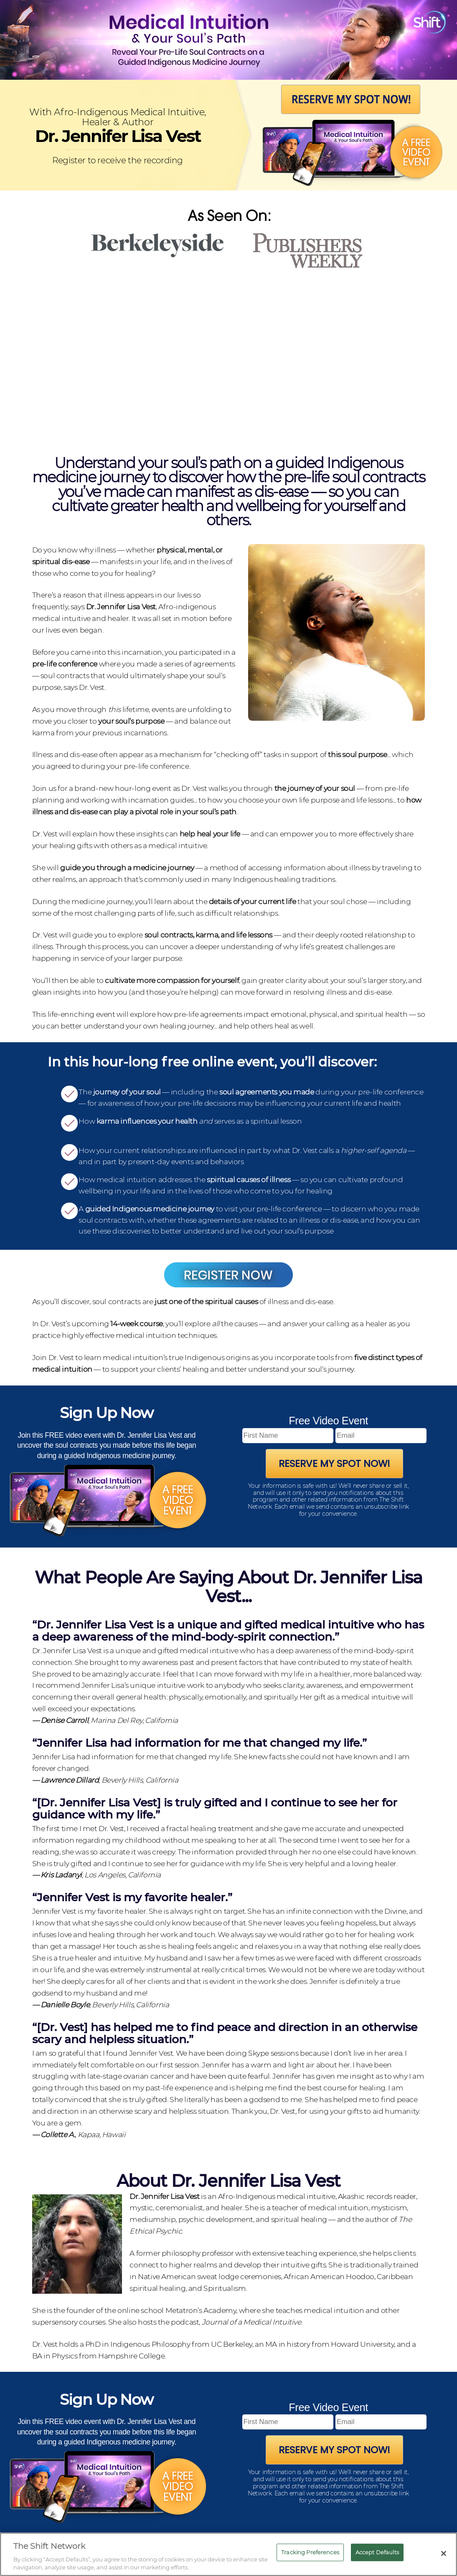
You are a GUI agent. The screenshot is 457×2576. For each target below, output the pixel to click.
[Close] (443, 2553)
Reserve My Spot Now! (334, 1463)
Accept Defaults (377, 2552)
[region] (228, 2554)
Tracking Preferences (310, 2552)
